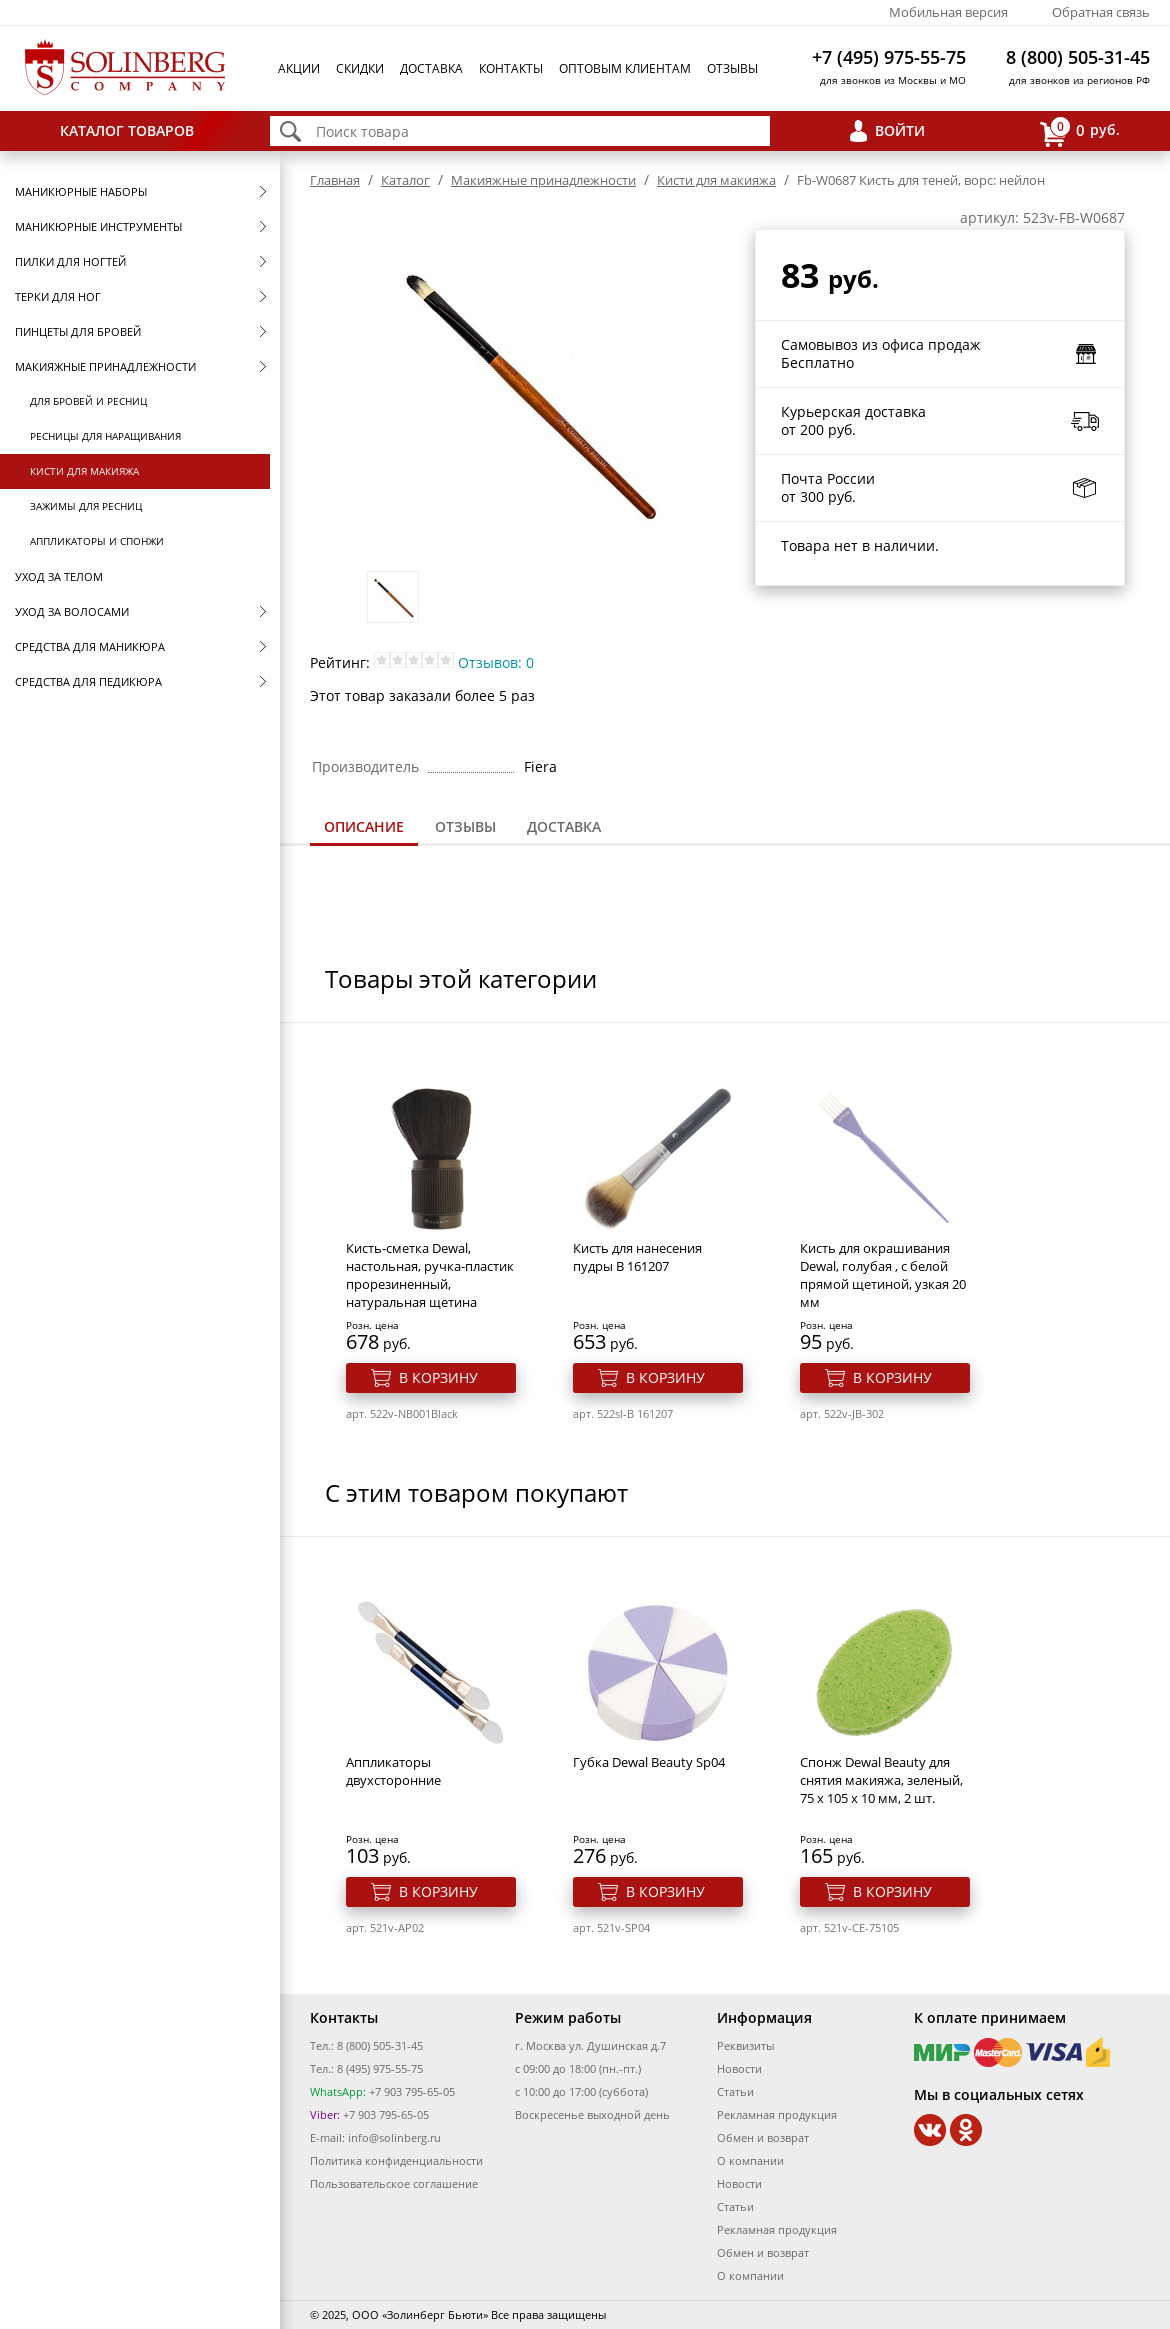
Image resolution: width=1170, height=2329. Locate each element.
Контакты (511, 68)
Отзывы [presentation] (465, 826)
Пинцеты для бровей (78, 331)
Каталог (405, 180)
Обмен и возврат (763, 2137)
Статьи (735, 2091)
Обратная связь (1101, 12)
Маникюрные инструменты (98, 226)
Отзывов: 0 (496, 662)
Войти (900, 130)
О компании (750, 2160)
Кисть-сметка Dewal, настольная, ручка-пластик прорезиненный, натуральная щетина (430, 1275)
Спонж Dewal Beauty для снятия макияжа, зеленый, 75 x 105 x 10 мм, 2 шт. (881, 1780)
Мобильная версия (948, 12)
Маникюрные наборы (81, 191)
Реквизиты (745, 2045)
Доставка (431, 68)
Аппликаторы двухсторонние (393, 1771)
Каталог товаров (127, 130)
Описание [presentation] (364, 826)
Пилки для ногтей (70, 261)
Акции (299, 68)
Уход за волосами (72, 611)
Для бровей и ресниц (88, 401)
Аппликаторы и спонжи (97, 541)
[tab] (364, 828)
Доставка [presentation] (564, 826)
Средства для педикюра (88, 681)
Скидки (360, 68)
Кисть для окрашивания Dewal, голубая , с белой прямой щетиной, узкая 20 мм (883, 1275)
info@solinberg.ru (394, 2137)
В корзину (438, 1377)
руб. (1080, 131)
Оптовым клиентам (625, 68)
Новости (739, 2068)
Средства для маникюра (90, 646)
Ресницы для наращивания (105, 436)
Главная (335, 180)
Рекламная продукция (777, 2114)
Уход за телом (59, 576)
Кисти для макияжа (84, 471)
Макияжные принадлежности (105, 366)
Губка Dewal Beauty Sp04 (649, 1762)
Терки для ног (58, 296)
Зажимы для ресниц (86, 506)
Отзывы (732, 68)
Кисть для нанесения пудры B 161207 (637, 1257)
